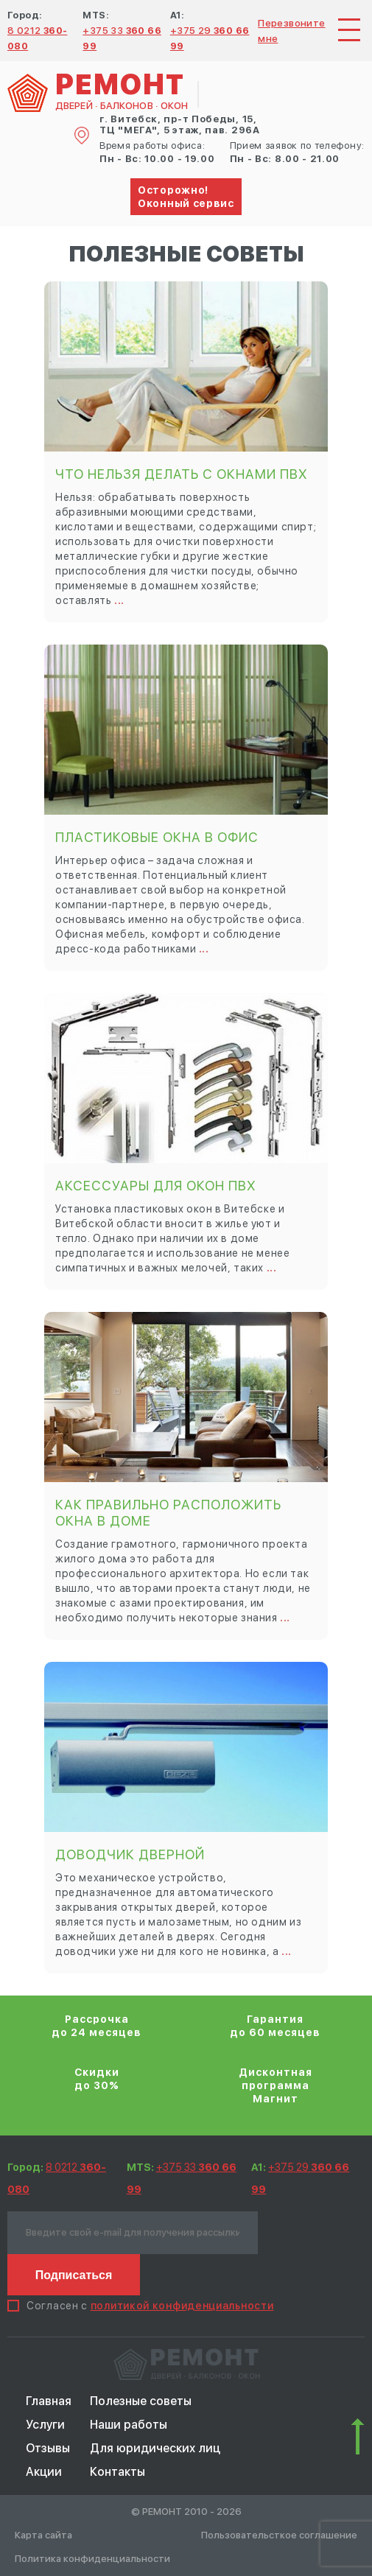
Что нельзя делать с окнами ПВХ (181, 474)
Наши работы (128, 2425)
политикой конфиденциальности (182, 2306)
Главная (48, 2401)
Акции (44, 2472)
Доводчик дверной (130, 1854)
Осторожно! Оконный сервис (186, 196)
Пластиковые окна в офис (157, 837)
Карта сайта (43, 2535)
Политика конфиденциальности (92, 2558)
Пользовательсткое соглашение (279, 2535)
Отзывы (48, 2448)
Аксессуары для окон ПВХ (155, 1185)
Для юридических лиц (155, 2448)
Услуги (45, 2425)
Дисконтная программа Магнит (275, 2085)
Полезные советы (141, 2401)
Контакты (117, 2472)
